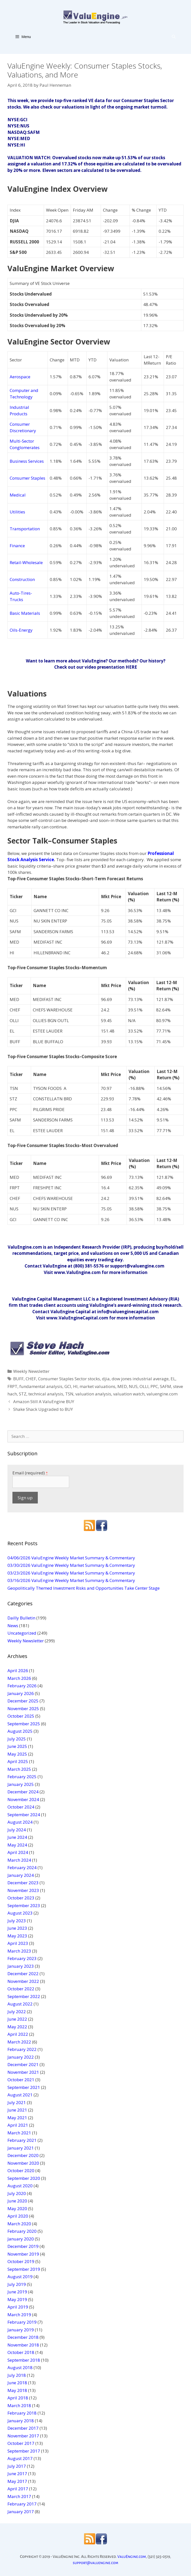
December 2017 (23, 2428)
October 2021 (20, 2079)
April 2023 (17, 1943)
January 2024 (20, 1875)
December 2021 (23, 2064)
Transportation (25, 529)
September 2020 (23, 2178)
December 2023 (23, 1882)
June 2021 (17, 2110)
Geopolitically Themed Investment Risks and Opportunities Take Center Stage (83, 1588)
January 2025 (20, 1784)
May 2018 (17, 2390)
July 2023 (16, 1920)
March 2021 (19, 2133)
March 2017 (19, 2496)
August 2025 (20, 1731)
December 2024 (23, 1792)
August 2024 (20, 1822)
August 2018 (20, 2367)
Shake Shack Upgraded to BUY (43, 1409)
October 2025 (20, 1716)
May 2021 (17, 2117)
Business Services (27, 461)
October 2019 (20, 2261)
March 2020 (19, 2224)
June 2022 (17, 2019)
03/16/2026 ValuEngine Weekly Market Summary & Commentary (71, 1580)
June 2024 (17, 1837)
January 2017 (20, 2511)
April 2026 (17, 1670)
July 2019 (16, 2284)
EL (173, 1379)
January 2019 (20, 2330)
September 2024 (23, 1814)
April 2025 (17, 1761)
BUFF (18, 1379)
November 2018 (23, 2345)
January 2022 (20, 2057)
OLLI (144, 1386)
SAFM (165, 1386)
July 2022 (16, 2011)
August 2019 (20, 2276)
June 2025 (17, 1746)
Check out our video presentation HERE (95, 667)
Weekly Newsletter (31, 1371)
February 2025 (22, 1776)
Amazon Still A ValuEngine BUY (43, 1401)
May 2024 (17, 1845)
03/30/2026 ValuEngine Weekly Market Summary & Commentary (71, 1565)
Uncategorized (21, 1633)
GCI (67, 1386)
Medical (18, 495)
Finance (17, 545)
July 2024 (16, 1830)
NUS (133, 1386)
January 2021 (20, 2148)
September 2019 (23, 2269)
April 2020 (17, 2216)
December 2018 (23, 2337)
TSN (69, 1394)
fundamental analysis (40, 1386)
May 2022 (17, 2027)
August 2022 (20, 2004)
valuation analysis (93, 1394)
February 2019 (22, 2322)
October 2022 (20, 1989)
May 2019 (17, 2299)
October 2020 (20, 2170)
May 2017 (17, 2481)
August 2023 (20, 1913)
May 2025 (17, 1754)
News (12, 1625)
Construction (22, 579)
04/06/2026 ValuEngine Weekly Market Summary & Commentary (71, 1558)
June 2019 (17, 2292)
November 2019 (23, 2254)
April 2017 (17, 2489)
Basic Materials (25, 613)
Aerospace (20, 377)
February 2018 (22, 2413)
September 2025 (23, 1724)
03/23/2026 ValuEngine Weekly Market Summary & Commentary (71, 1573)
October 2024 (20, 1807)
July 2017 (16, 2466)
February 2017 (22, 2504)
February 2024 (22, 1867)
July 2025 (16, 1739)
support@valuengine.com (95, 2563)
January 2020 (20, 2239)
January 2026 (20, 1693)
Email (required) (30, 1473)
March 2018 (19, 2405)
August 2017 (20, 2458)
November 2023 (23, 1890)
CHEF (31, 1379)
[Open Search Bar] (173, 36)
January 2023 (20, 1966)
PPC (154, 1386)
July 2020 (16, 2193)
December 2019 (23, 2246)
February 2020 (22, 2231)
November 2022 (23, 1981)
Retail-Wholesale (26, 562)
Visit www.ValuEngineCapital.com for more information (95, 1318)
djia (106, 1379)
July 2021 (16, 2102)
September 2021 (23, 2087)
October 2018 (20, 2352)
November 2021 (23, 2072)
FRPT (12, 1386)
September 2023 (23, 1905)
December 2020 (23, 2155)
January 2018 (20, 2420)
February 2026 (22, 1686)
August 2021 (20, 2095)
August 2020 (20, 2186)
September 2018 (23, 2360)
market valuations (97, 1386)
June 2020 (17, 2201)
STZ (22, 1394)
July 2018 (16, 2375)
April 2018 (17, 2398)
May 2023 (17, 1936)
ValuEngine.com (131, 2556)
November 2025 (23, 1708)
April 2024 (17, 1852)
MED (122, 1386)
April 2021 (17, 2125)
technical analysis (45, 1394)
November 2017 (23, 2436)
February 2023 (22, 1958)
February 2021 (22, 2140)
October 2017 (20, 2443)
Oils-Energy (21, 630)
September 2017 (23, 2451)
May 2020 (17, 2208)
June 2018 (17, 2382)
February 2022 (22, 2049)
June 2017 (17, 2473)
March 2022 (19, 2042)
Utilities (17, 512)
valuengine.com (162, 1394)
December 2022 (23, 1973)
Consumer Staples (27, 478)
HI (75, 1386)
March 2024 (19, 1860)
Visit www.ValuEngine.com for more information (95, 1272)
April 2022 (17, 2034)
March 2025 (19, 1769)
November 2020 (23, 2163)
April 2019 (17, 2307)
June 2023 (17, 1928)
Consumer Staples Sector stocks (69, 1379)
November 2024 (23, 1799)
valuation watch (128, 1394)
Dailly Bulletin (21, 1618)
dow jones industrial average (140, 1379)
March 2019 (19, 2314)
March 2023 (19, 1951)
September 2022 (23, 1996)
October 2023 (20, 1898)
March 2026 (19, 1678)
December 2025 (23, 1701)
